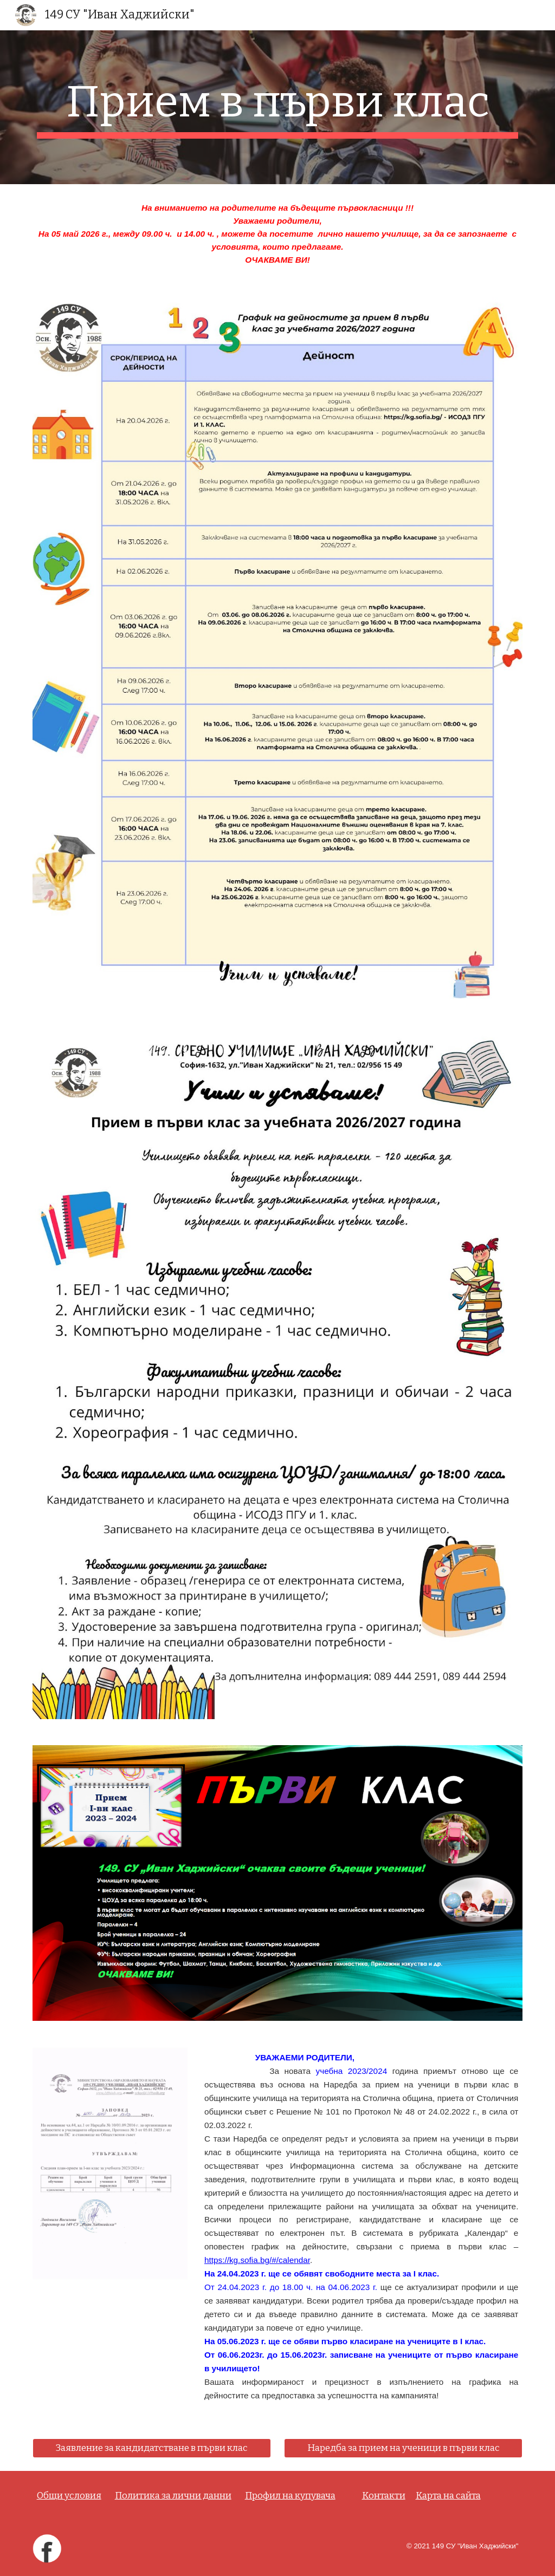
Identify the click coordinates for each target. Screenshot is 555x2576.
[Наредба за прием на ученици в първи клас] (403, 2448)
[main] (278, 107)
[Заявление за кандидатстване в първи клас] (152, 2448)
